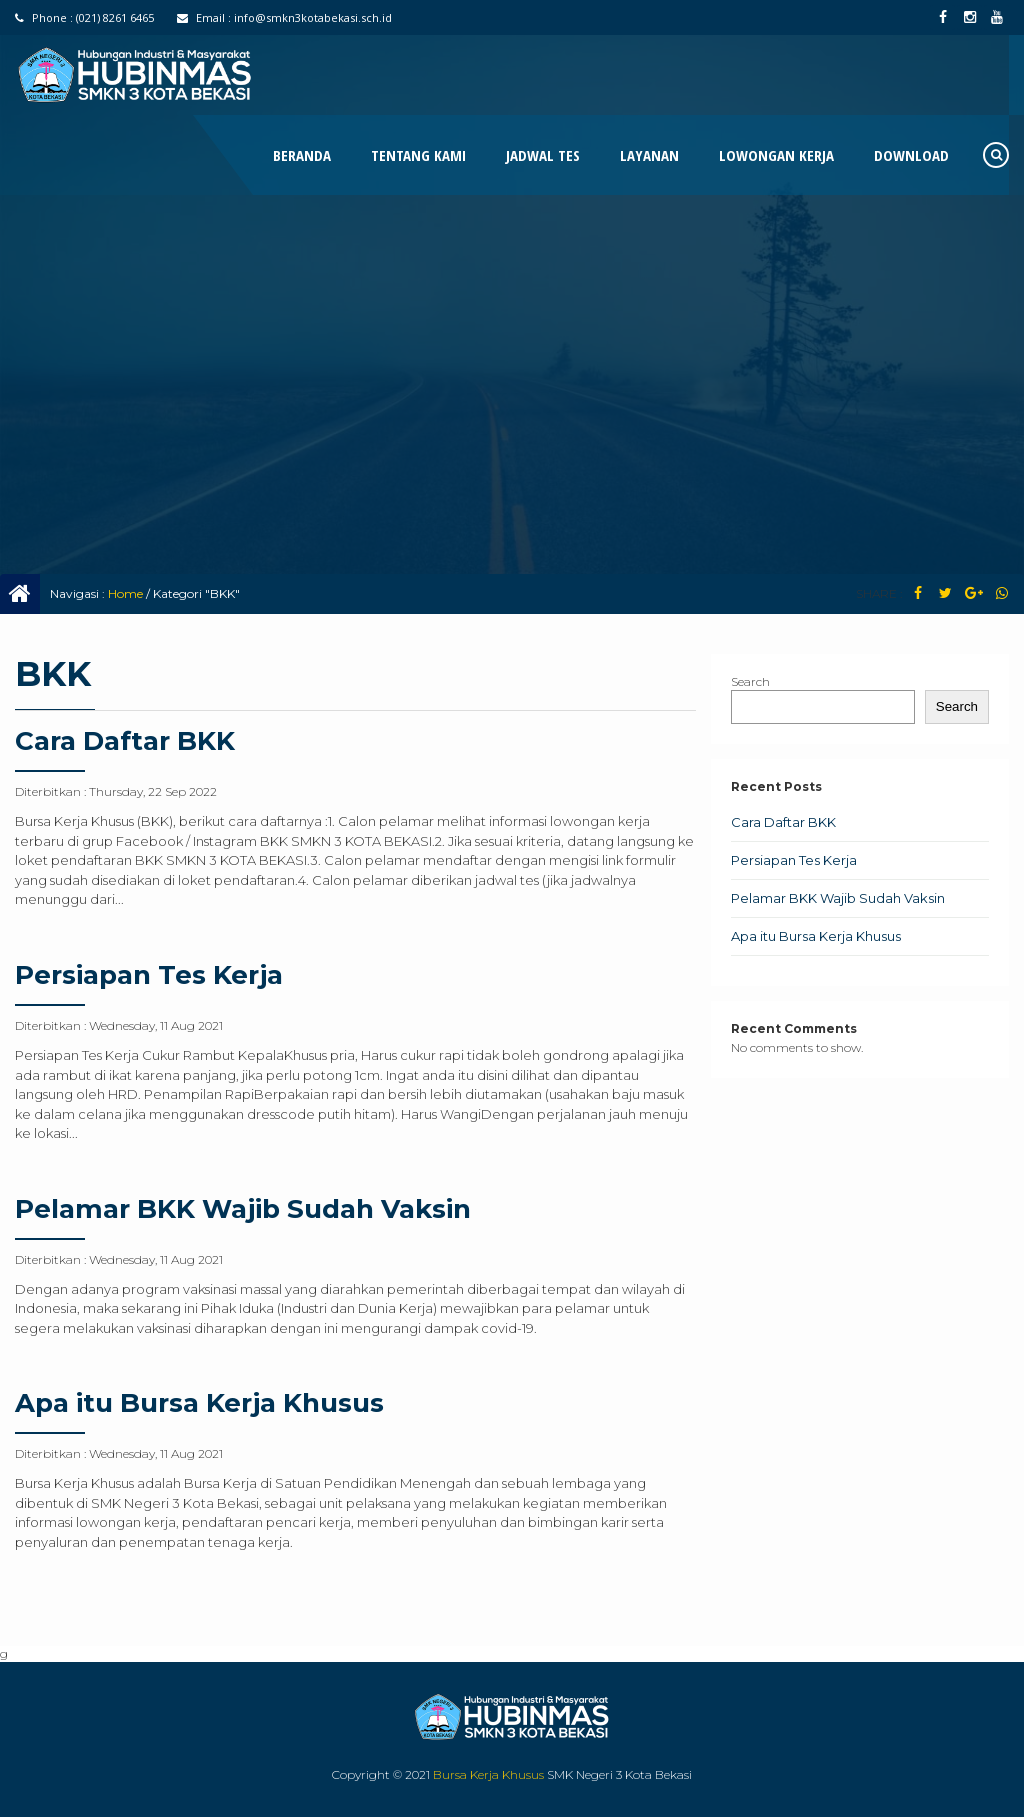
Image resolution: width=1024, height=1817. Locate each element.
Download (911, 155)
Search (750, 681)
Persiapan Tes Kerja (149, 975)
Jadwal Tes (543, 155)
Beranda (302, 155)
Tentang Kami (418, 155)
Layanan (649, 155)
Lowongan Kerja (776, 155)
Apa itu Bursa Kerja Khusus (199, 1403)
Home (125, 593)
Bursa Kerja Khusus (488, 1774)
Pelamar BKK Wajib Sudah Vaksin (243, 1209)
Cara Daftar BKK (125, 741)
